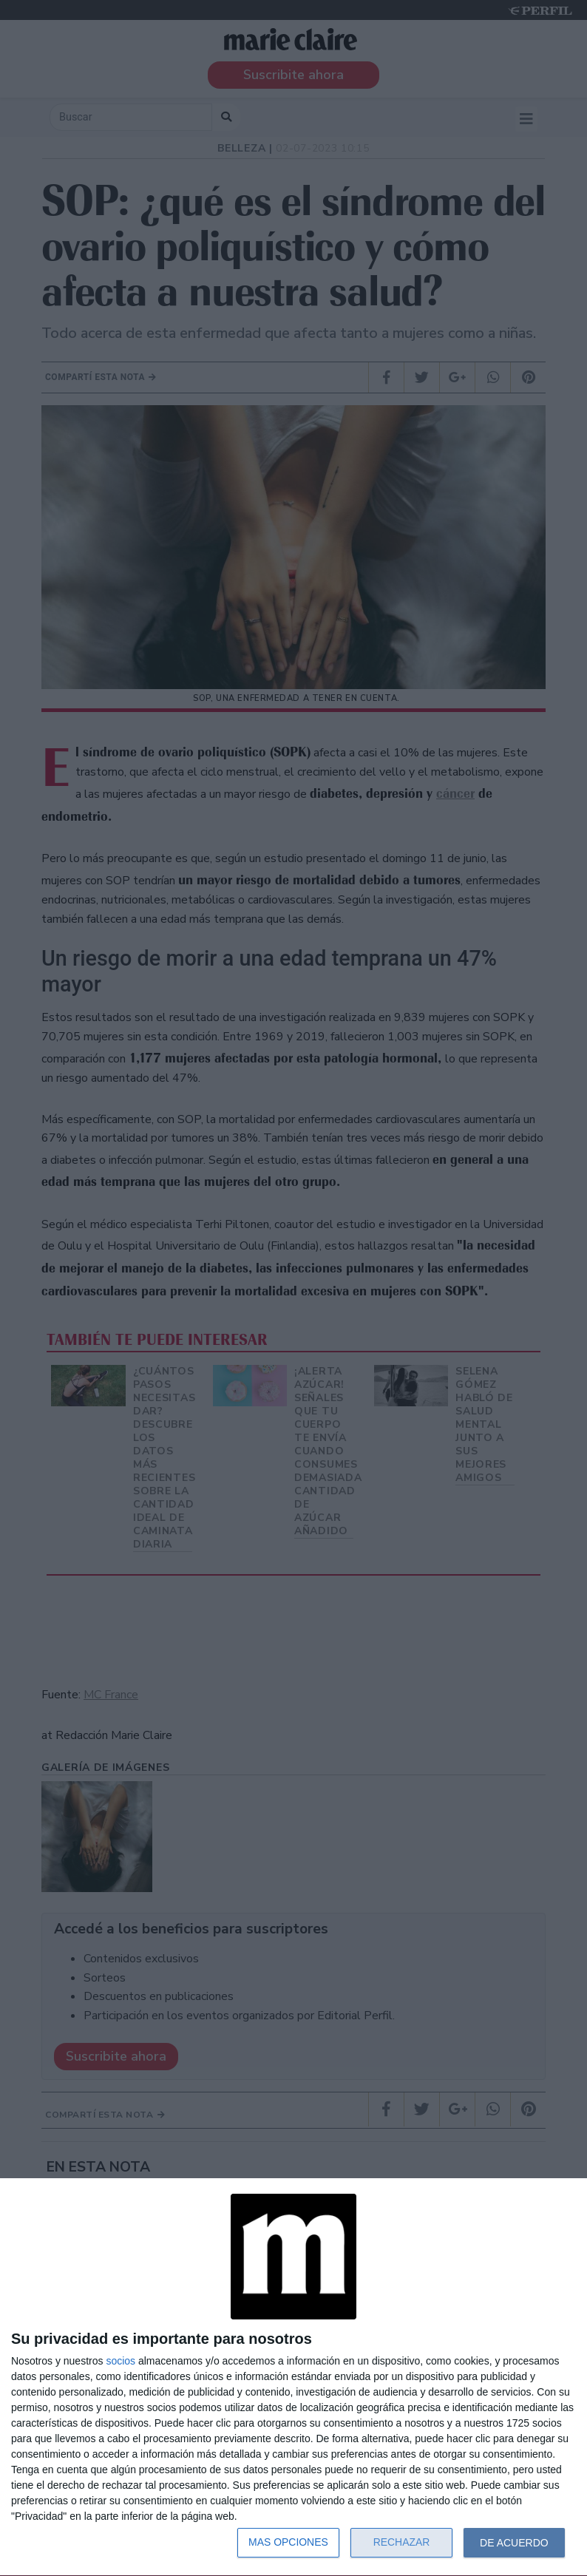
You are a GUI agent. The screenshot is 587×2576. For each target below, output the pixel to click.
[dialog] (293, 2377)
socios (120, 2361)
